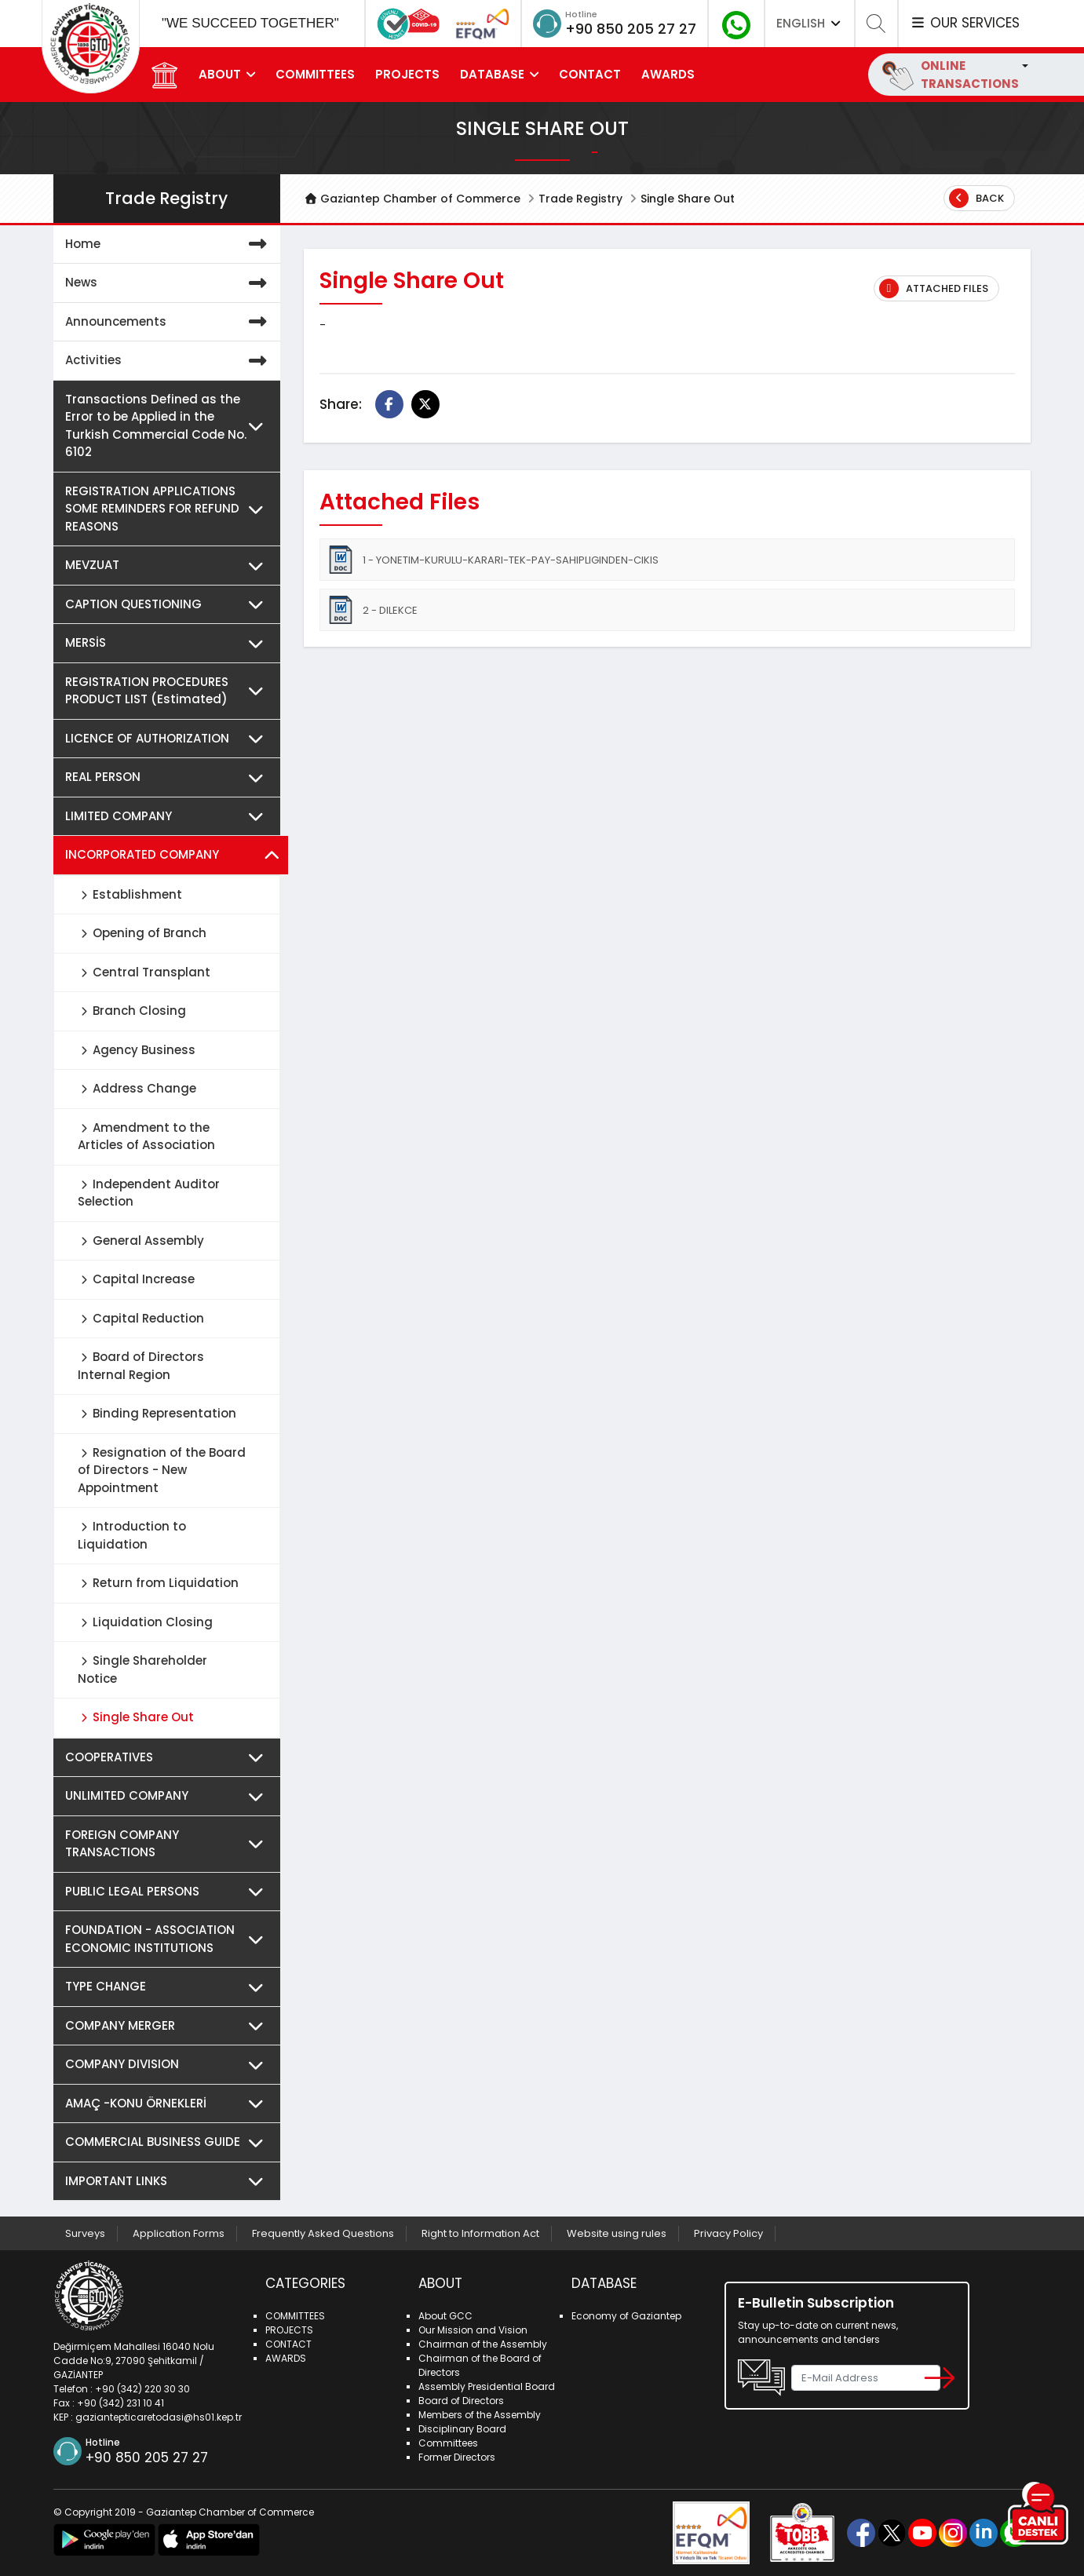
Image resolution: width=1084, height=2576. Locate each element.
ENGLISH (809, 23)
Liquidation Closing (145, 1622)
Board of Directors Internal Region (141, 1365)
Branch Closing (132, 1010)
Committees (448, 2443)
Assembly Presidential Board (486, 2386)
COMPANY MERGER (168, 2026)
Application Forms (178, 2233)
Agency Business (136, 1050)
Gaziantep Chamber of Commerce (412, 198)
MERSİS (168, 643)
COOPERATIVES (168, 1758)
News (168, 283)
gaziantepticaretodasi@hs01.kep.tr (158, 2417)
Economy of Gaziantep (626, 2315)
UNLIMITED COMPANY (168, 1796)
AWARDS (668, 74)
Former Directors (456, 2457)
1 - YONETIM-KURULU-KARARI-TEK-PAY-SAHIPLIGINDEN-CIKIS (493, 559)
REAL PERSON (168, 777)
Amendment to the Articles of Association (146, 1136)
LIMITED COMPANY (168, 816)
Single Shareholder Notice (142, 1669)
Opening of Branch (142, 933)
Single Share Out (136, 1717)
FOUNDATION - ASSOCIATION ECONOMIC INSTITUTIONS (168, 1939)
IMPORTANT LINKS (168, 2181)
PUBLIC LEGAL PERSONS (168, 1892)
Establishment (130, 894)
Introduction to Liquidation (132, 1535)
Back (976, 198)
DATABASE (492, 74)
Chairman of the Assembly (482, 2344)
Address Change (137, 1088)
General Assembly (141, 1240)
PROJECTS (407, 74)
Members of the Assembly (479, 2414)
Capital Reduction (141, 1318)
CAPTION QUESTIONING (168, 605)
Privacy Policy (728, 2233)
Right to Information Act (480, 2233)
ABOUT (220, 74)
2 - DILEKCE (372, 610)
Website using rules (616, 2233)
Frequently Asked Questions (323, 2233)
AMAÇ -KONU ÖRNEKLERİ (168, 2104)
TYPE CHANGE (168, 1987)
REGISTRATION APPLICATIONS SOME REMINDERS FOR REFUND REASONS (168, 509)
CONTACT (590, 74)
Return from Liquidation (158, 1582)
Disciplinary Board (462, 2429)
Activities (168, 360)
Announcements (168, 322)
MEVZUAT (168, 565)
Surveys (85, 2233)
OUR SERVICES (965, 22)
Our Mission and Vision (472, 2330)
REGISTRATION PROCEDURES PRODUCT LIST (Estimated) (168, 691)
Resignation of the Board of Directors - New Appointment (162, 1470)
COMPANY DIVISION (168, 2064)
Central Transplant (144, 972)
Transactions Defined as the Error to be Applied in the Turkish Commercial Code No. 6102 (168, 426)
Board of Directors (461, 2400)
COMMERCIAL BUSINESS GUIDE (168, 2142)
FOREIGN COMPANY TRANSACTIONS (168, 1844)
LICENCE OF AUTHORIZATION (168, 739)
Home (168, 244)
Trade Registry (580, 198)
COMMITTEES (315, 74)
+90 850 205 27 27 (630, 28)
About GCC (445, 2315)
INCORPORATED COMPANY (172, 855)
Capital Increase (136, 1279)
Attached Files (933, 288)
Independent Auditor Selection (149, 1193)
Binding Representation (157, 1413)
